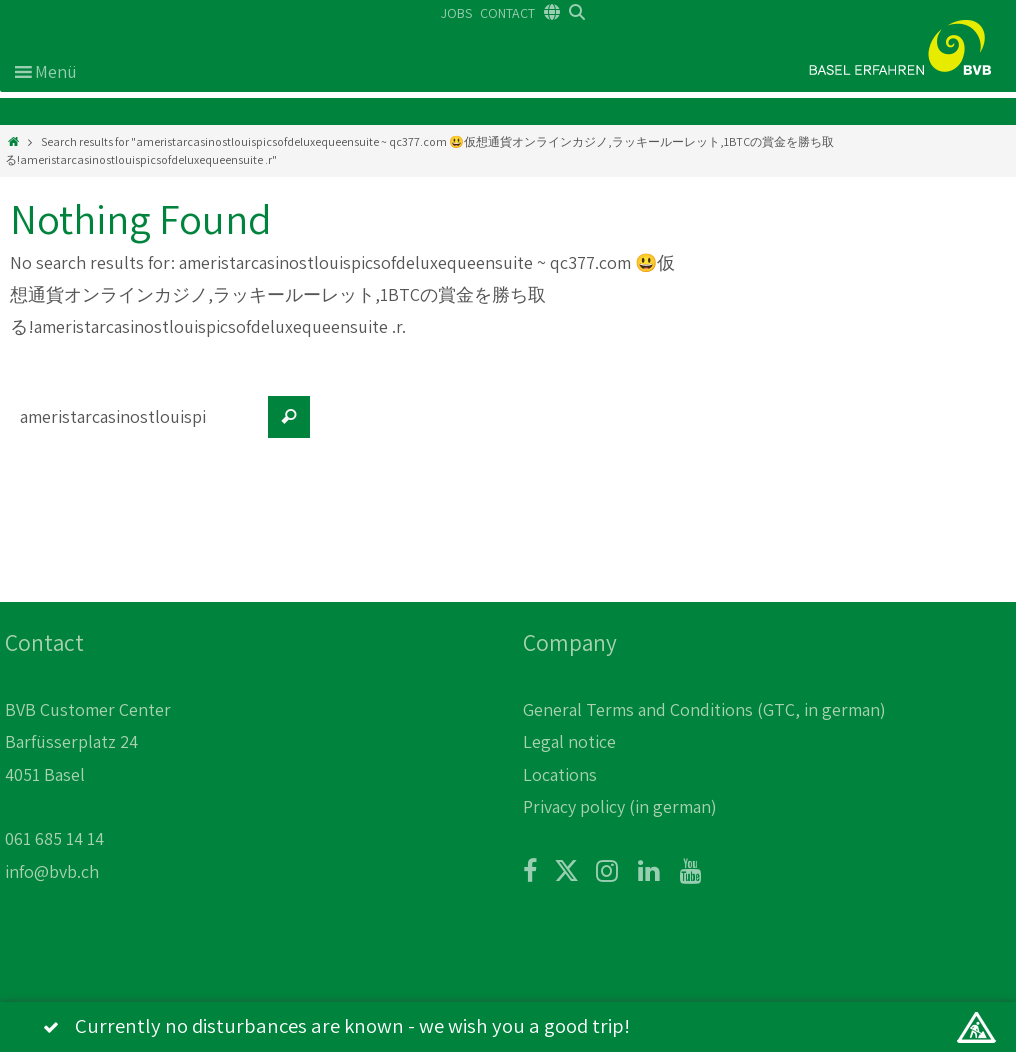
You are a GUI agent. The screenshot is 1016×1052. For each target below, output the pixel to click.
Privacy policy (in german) (620, 806)
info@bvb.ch (52, 871)
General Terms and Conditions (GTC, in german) (704, 709)
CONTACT (507, 13)
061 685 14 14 (54, 838)
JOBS (456, 13)
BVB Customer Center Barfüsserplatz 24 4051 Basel (88, 742)
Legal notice (569, 741)
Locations (560, 774)
